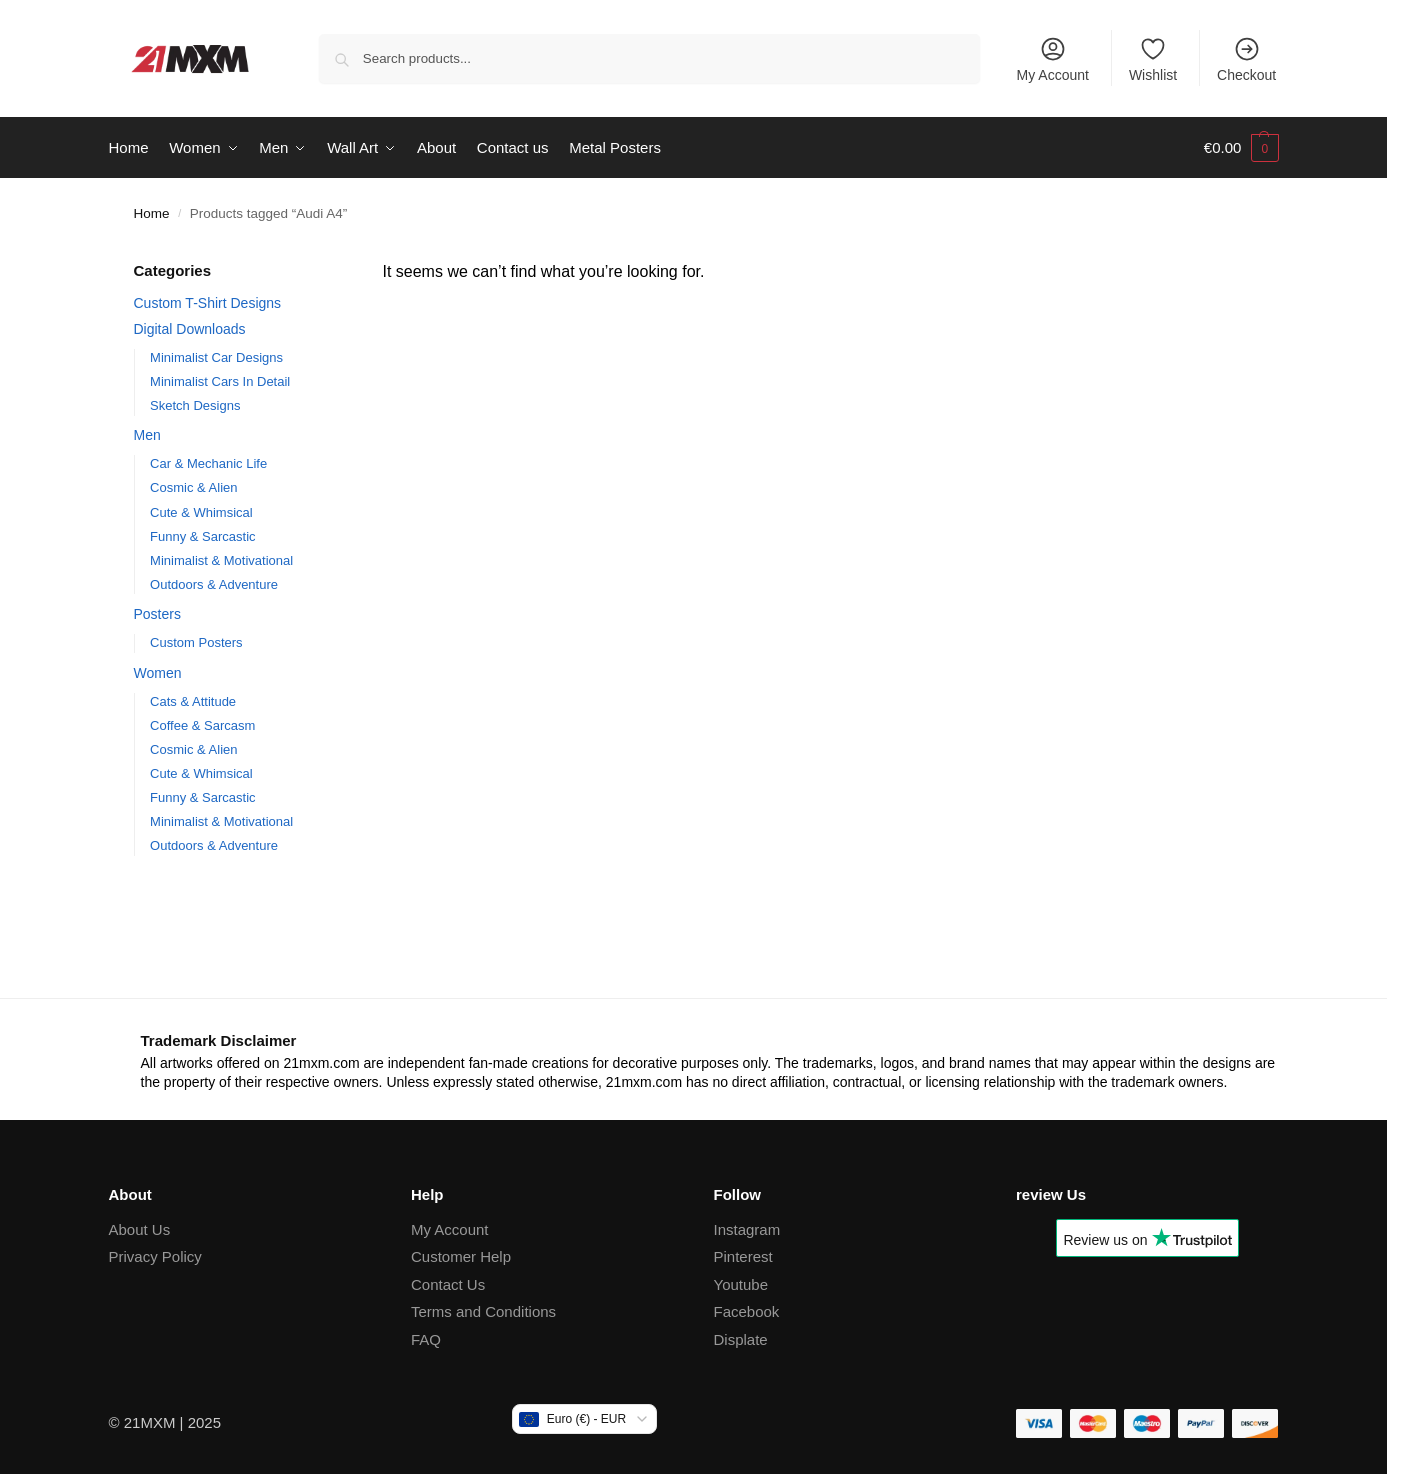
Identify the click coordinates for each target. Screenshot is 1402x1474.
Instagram (747, 1229)
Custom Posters (196, 642)
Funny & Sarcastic (203, 535)
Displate (741, 1339)
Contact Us (448, 1284)
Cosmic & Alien (193, 487)
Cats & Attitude (193, 701)
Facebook (747, 1311)
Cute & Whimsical (201, 511)
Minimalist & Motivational (221, 559)
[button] (1241, 148)
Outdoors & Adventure (214, 583)
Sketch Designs (195, 405)
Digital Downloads (190, 328)
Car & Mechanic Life (208, 463)
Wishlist (1153, 59)
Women (158, 673)
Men (147, 435)
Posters (157, 614)
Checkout (1246, 59)
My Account (1053, 59)
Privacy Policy (155, 1256)
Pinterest (743, 1256)
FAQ (426, 1339)
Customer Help (461, 1256)
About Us (140, 1229)
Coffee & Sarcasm (202, 725)
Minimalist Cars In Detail (220, 381)
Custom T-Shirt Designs (208, 303)
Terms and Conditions (483, 1311)
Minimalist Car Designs (216, 356)
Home (152, 213)
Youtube (741, 1284)
